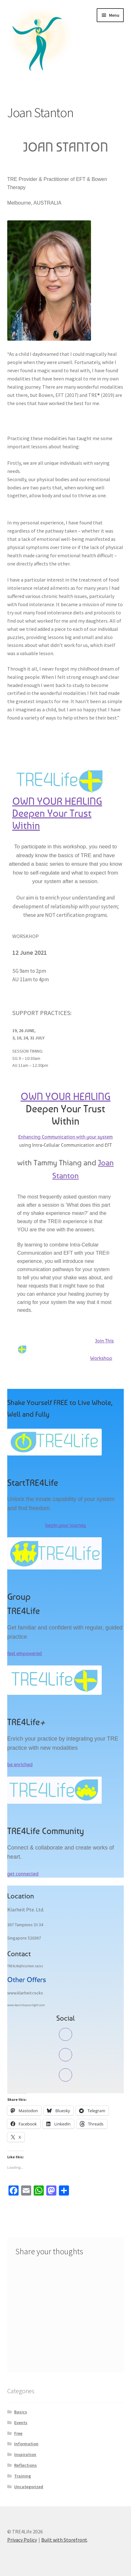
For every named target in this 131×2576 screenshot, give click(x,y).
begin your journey (65, 1525)
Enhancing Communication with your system (65, 1137)
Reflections (25, 2465)
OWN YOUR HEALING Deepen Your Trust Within (57, 813)
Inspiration (25, 2454)
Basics (20, 2412)
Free (18, 2433)
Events (20, 2422)
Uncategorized (28, 2486)
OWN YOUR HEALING (65, 1097)
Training (22, 2476)
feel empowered (24, 1653)
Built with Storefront (64, 2540)
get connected (22, 1874)
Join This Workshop (65, 1349)
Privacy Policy (22, 2540)
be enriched (20, 1764)
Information (26, 2444)
